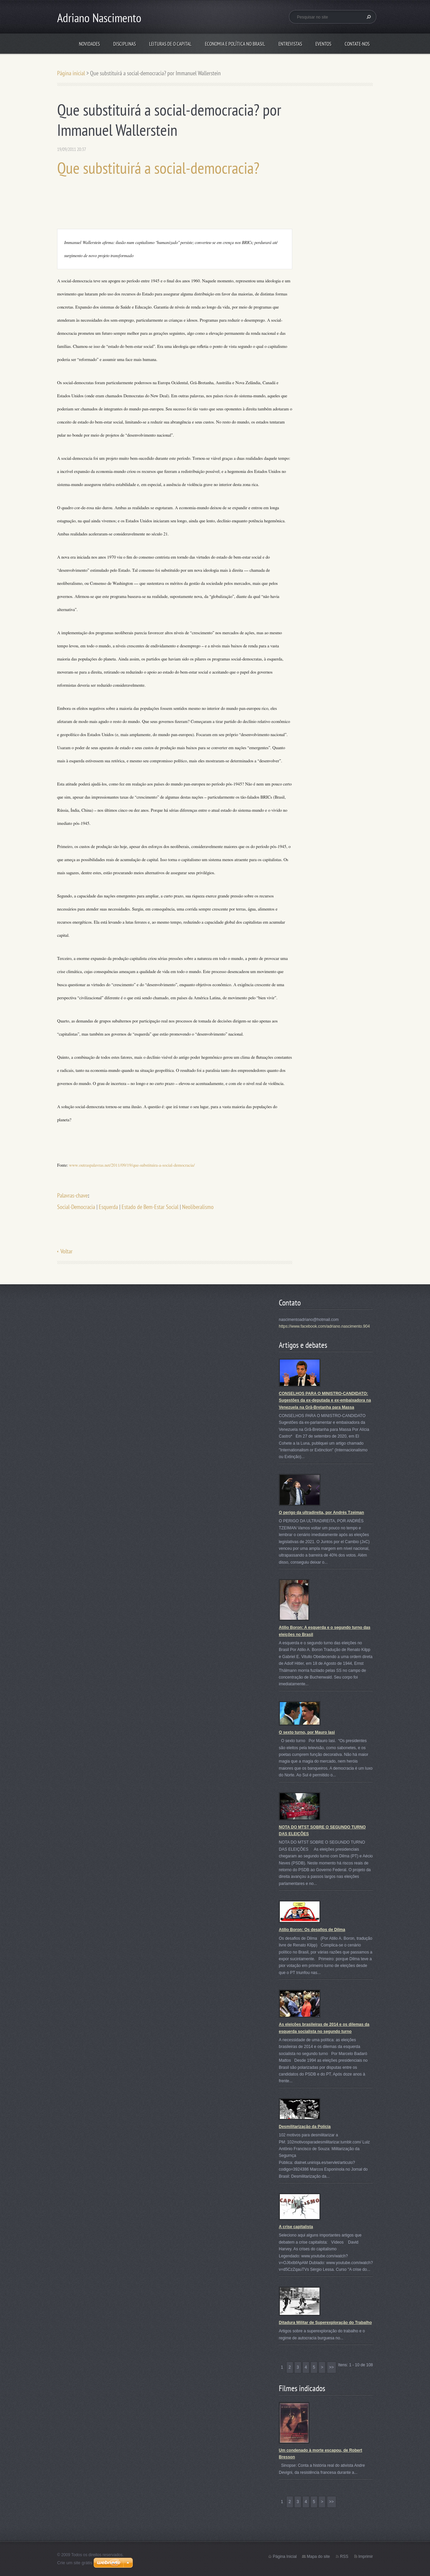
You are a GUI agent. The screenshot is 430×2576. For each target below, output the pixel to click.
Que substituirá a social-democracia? (158, 167)
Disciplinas (124, 44)
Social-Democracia (76, 1207)
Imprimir (365, 2556)
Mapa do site (318, 2556)
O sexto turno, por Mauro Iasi (307, 1732)
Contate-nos (357, 44)
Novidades (89, 44)
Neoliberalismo (198, 1207)
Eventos (323, 44)
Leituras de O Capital (170, 44)
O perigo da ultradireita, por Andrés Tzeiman (321, 1512)
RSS (344, 2556)
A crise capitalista (296, 2226)
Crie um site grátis (74, 2562)
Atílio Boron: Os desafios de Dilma (312, 1929)
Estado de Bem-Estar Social (150, 1207)
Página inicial (71, 73)
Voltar (66, 1251)
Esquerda (108, 1207)
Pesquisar (368, 17)
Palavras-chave (72, 1195)
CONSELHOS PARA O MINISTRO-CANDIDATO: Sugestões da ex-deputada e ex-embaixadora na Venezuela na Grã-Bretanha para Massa (325, 1400)
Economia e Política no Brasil (235, 44)
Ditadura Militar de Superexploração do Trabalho (325, 2322)
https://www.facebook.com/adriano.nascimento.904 (324, 1326)
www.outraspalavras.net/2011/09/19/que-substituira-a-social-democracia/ (132, 1165)
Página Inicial (285, 2556)
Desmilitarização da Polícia (305, 2126)
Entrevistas (290, 44)
